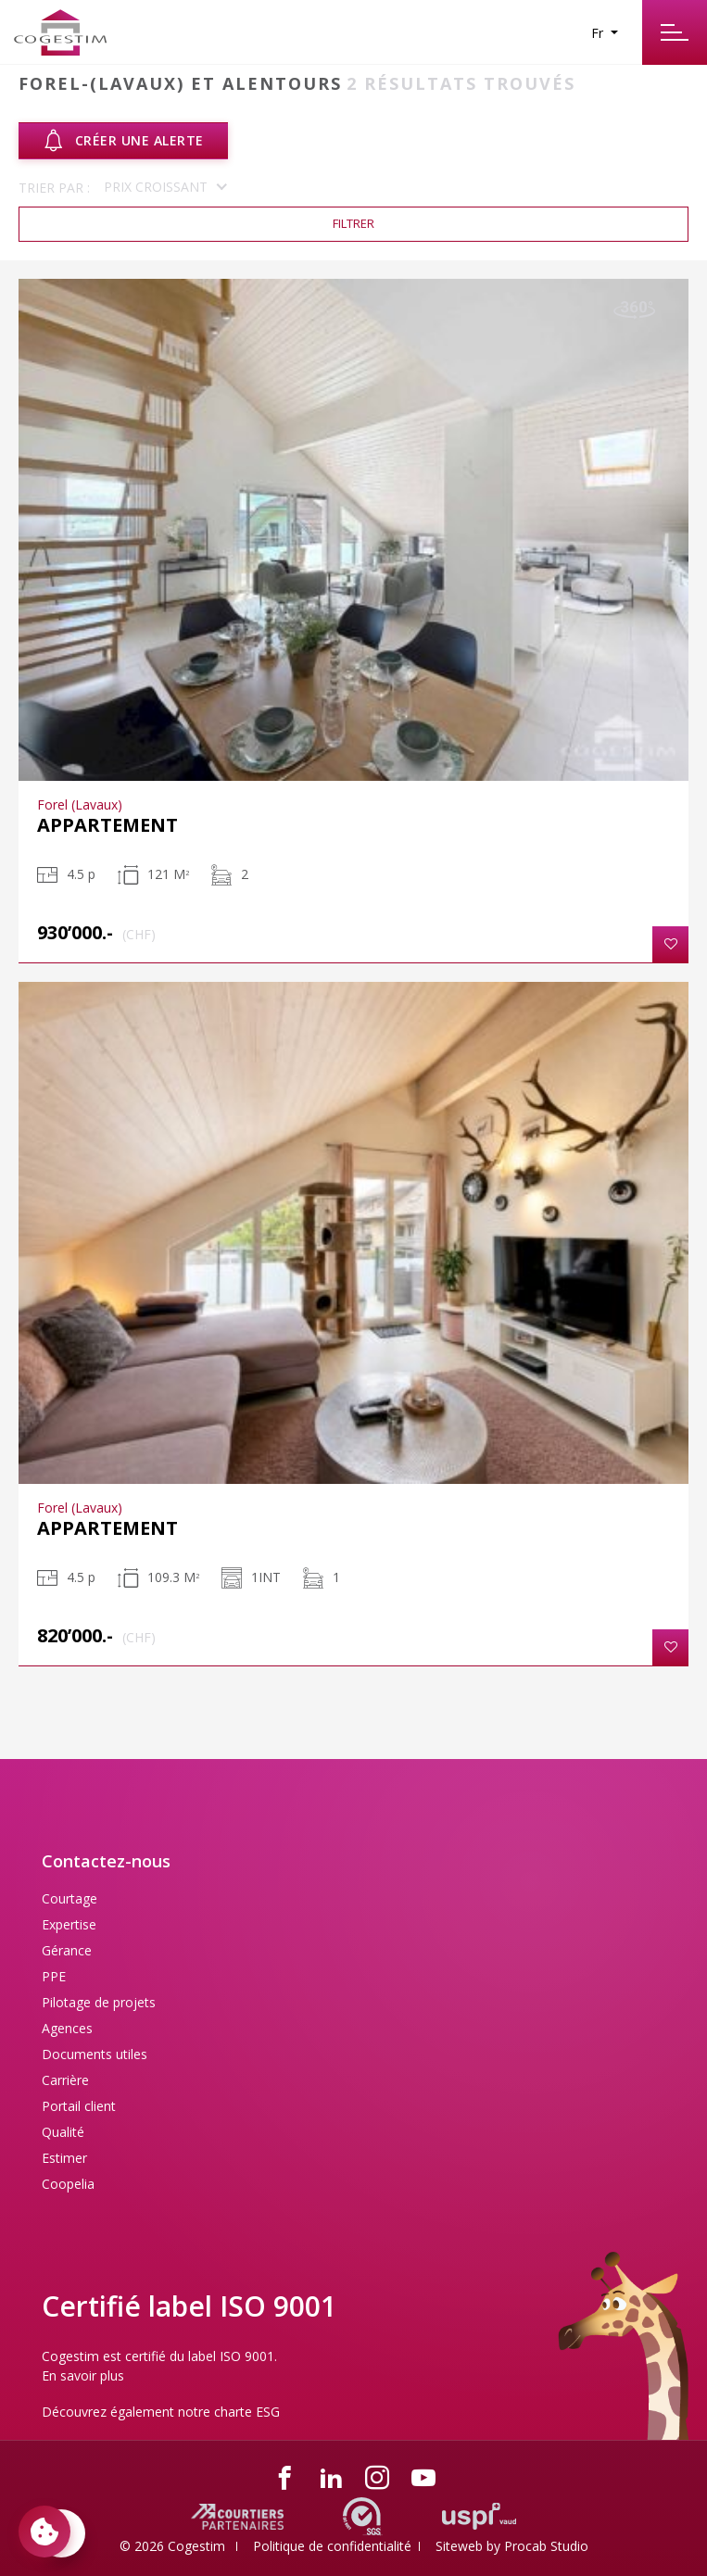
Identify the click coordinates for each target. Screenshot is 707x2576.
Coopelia (68, 2184)
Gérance (67, 1950)
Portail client (79, 2106)
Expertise (69, 1924)
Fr (599, 33)
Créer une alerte (123, 141)
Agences (67, 2028)
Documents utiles (94, 2054)
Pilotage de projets (99, 2002)
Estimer (64, 2158)
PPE (54, 1976)
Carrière (65, 2080)
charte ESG (247, 2411)
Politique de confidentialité (332, 2546)
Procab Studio (546, 2546)
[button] (670, 944)
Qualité (63, 2132)
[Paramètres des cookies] (44, 2531)
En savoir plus (83, 2375)
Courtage (69, 1898)
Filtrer (353, 223)
